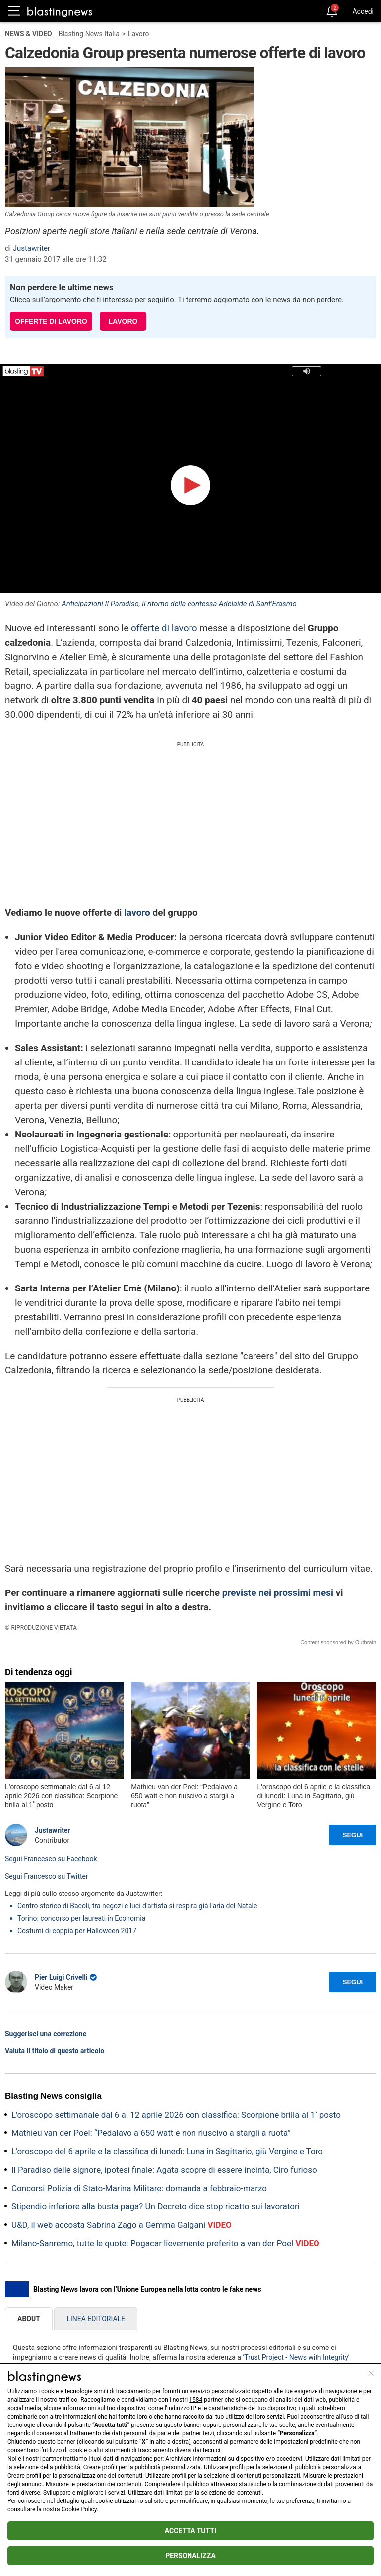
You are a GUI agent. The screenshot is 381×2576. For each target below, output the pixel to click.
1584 (195, 2399)
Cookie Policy (79, 2509)
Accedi (363, 11)
